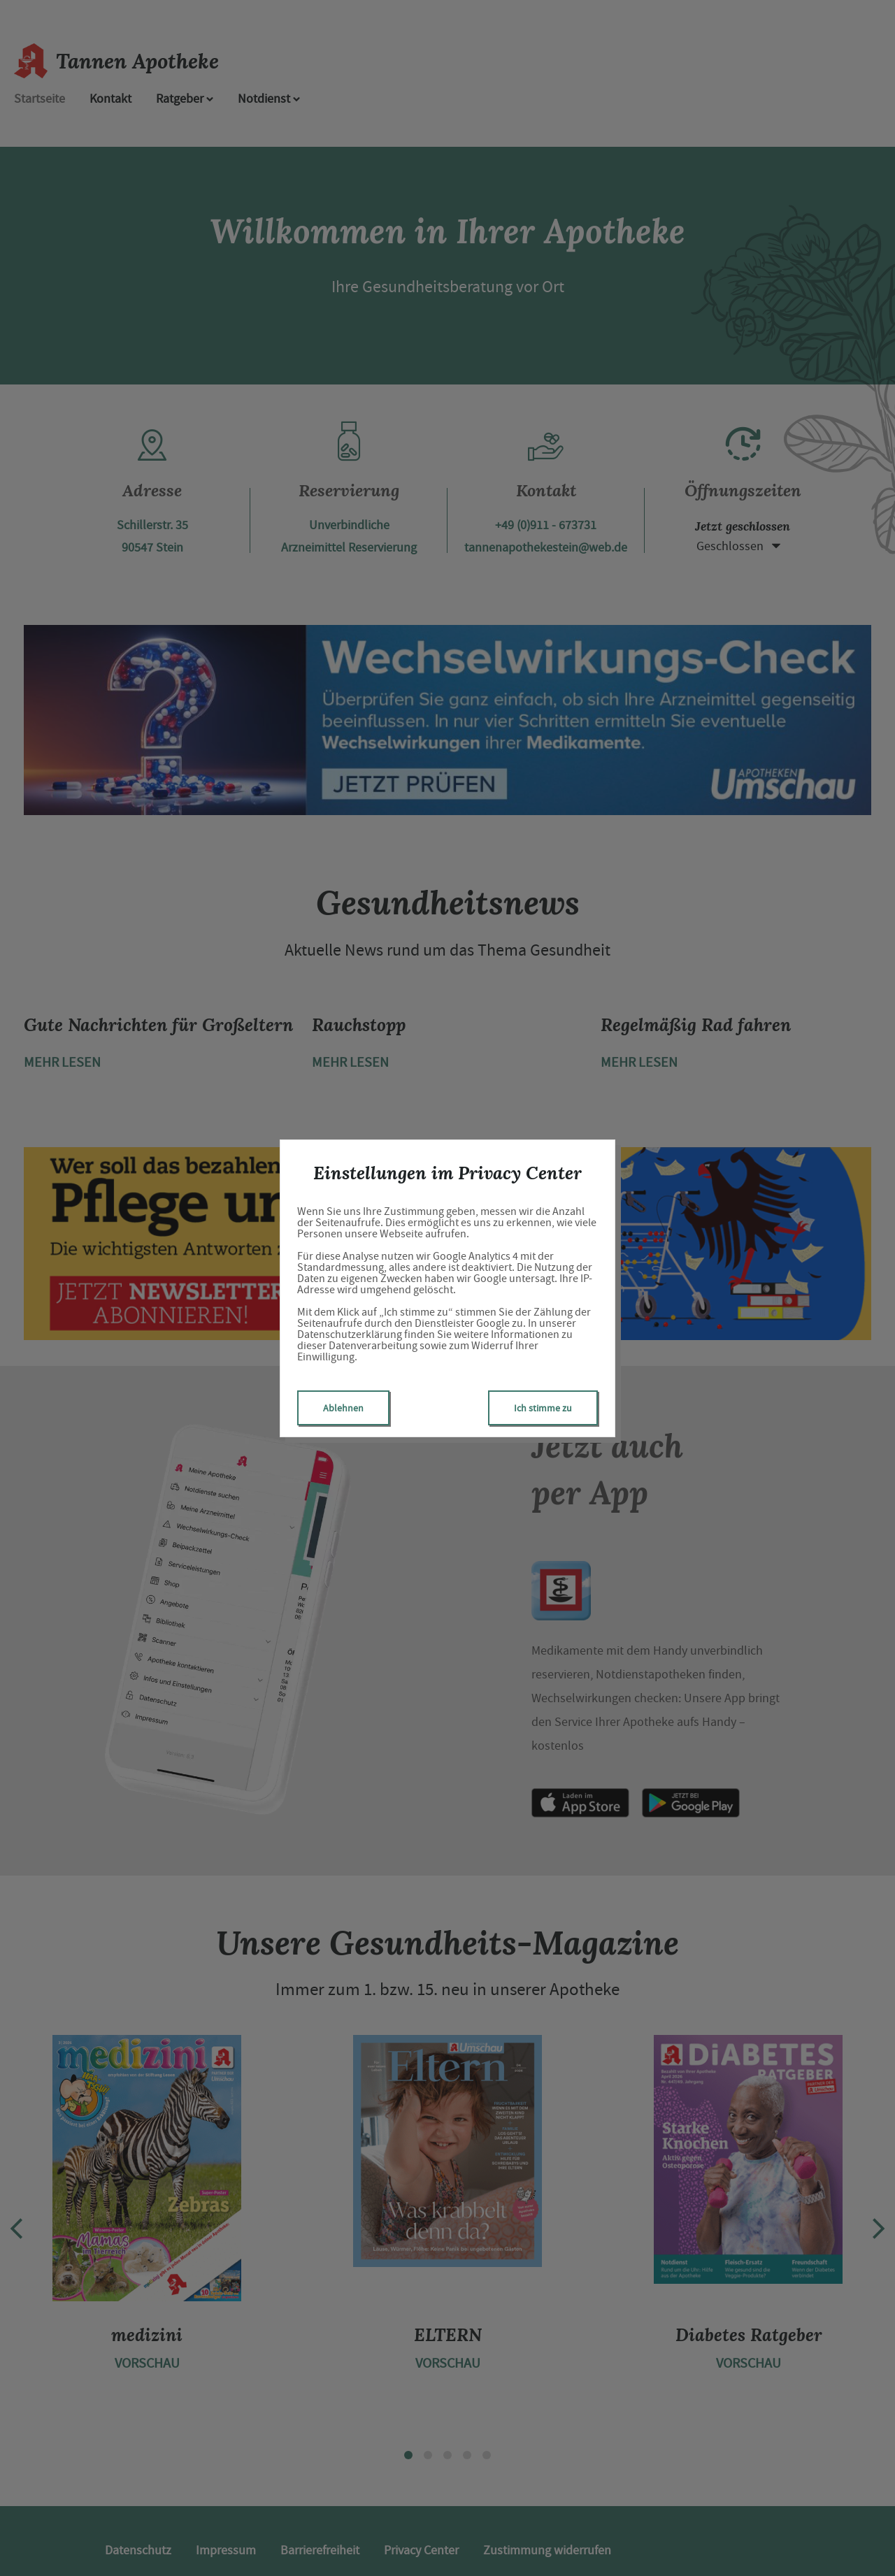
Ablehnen (343, 1408)
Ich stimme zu (543, 1408)
